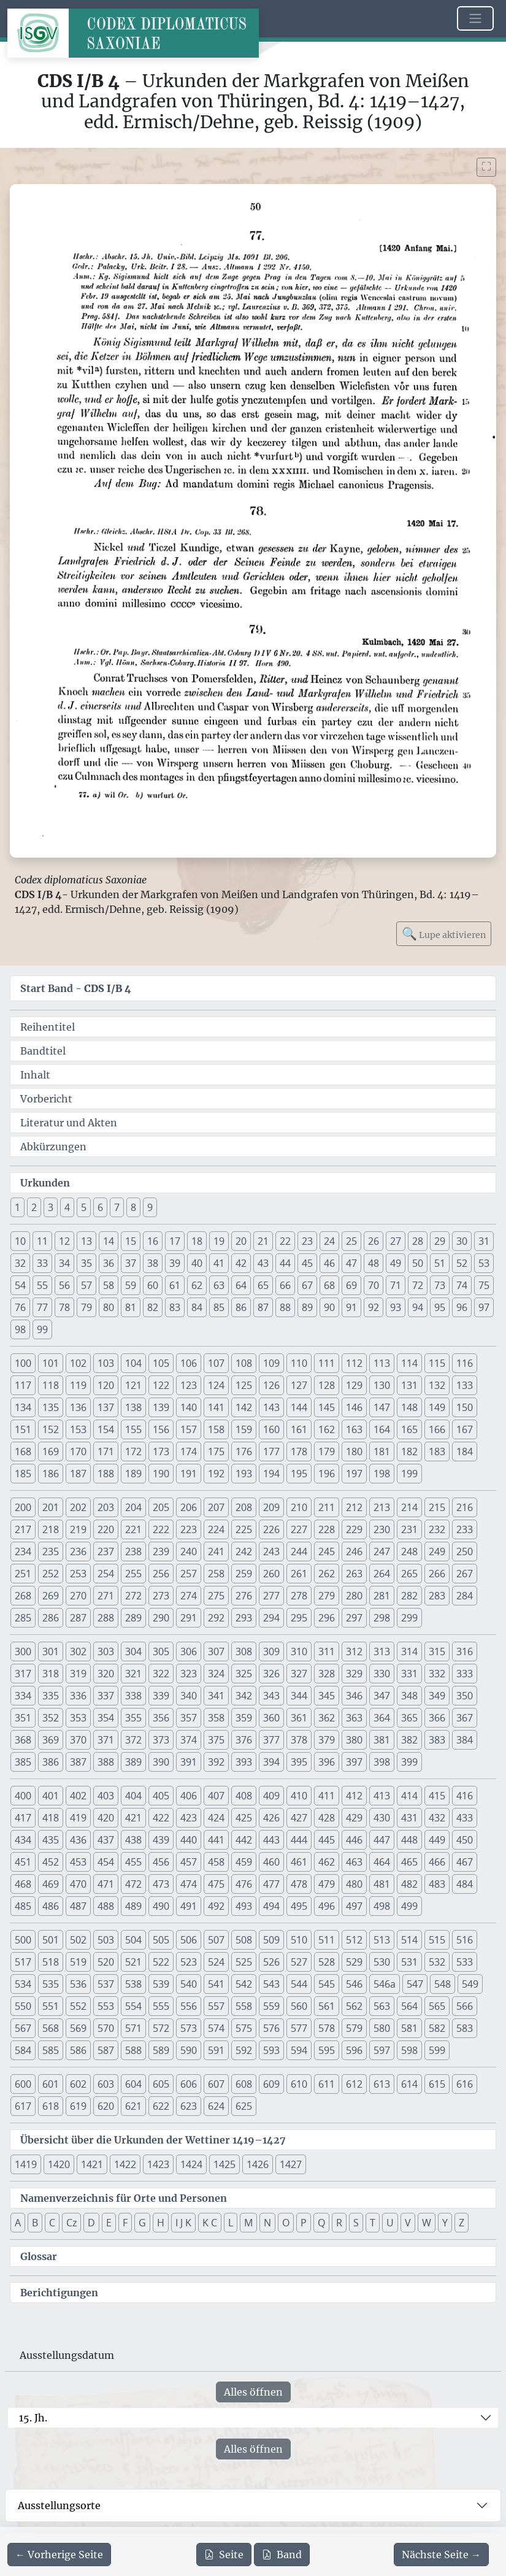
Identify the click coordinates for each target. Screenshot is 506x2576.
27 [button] (395, 1241)
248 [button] (409, 1551)
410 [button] (299, 1795)
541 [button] (216, 1984)
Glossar (38, 2256)
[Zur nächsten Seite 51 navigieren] (441, 2554)
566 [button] (464, 2006)
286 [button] (50, 1617)
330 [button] (382, 1673)
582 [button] (437, 2028)
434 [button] (23, 1840)
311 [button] (326, 1651)
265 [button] (409, 1573)
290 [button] (161, 1617)
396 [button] (326, 1762)
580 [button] (382, 2028)
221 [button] (133, 1529)
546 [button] (354, 1984)
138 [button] (133, 1407)
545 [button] (326, 1984)
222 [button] (161, 1529)
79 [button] (86, 1307)
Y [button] (445, 2222)
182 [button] (409, 1451)
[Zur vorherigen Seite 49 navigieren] (59, 2554)
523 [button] (188, 1962)
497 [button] (354, 1906)
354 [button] (106, 1717)
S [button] (356, 2222)
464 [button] (382, 1862)
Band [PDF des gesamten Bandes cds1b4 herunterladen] (282, 2554)
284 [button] (464, 1595)
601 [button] (50, 2084)
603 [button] (106, 2084)
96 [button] (461, 1307)
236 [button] (78, 1551)
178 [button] (299, 1451)
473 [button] (161, 1884)
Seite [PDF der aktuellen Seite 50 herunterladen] (223, 2554)
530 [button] (382, 1962)
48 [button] (373, 1263)
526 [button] (271, 1962)
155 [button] (133, 1429)
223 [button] (188, 1529)
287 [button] (78, 1617)
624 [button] (216, 2106)
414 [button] (409, 1795)
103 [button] (106, 1363)
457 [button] (188, 1862)
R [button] (339, 2222)
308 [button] (244, 1651)
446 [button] (354, 1840)
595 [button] (326, 2050)
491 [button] (188, 1906)
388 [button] (106, 1762)
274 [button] (188, 1595)
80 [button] (108, 1307)
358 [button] (216, 1717)
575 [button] (244, 2028)
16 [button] (152, 1241)
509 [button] (271, 1940)
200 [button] (23, 1507)
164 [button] (382, 1429)
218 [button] (50, 1529)
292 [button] (216, 1617)
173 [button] (161, 1451)
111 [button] (326, 1363)
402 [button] (78, 1795)
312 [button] (354, 1651)
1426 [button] (258, 2164)
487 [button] (78, 1906)
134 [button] (23, 1407)
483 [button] (437, 1884)
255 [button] (133, 1573)
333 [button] (464, 1673)
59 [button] (130, 1285)
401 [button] (50, 1795)
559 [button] (271, 2006)
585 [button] (50, 2050)
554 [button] (133, 2006)
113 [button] (382, 1363)
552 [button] (78, 2006)
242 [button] (244, 1551)
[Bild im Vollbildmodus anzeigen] (486, 167)
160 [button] (271, 1429)
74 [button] (461, 1285)
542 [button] (244, 1984)
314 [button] (409, 1651)
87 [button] (263, 1307)
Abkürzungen (53, 1146)
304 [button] (133, 1651)
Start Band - (75, 988)
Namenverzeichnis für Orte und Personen (123, 2198)
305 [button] (161, 1651)
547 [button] (415, 1984)
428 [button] (326, 1817)
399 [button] (409, 1762)
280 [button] (354, 1595)
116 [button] (464, 1363)
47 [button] (351, 1263)
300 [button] (23, 1651)
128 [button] (326, 1385)
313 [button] (382, 1651)
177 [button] (271, 1451)
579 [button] (354, 2028)
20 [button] (241, 1241)
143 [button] (271, 1407)
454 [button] (106, 1862)
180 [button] (354, 1451)
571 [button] (133, 2028)
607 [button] (216, 2084)
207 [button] (216, 1507)
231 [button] (409, 1529)
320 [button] (106, 1673)
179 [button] (326, 1451)
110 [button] (299, 1363)
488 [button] (106, 1906)
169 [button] (50, 1451)
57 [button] (86, 1285)
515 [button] (437, 1940)
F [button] (125, 2222)
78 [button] (64, 1307)
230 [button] (382, 1529)
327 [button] (299, 1673)
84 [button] (196, 1307)
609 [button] (271, 2084)
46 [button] (329, 1263)
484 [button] (464, 1884)
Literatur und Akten (68, 1123)
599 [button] (437, 2050)
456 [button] (161, 1862)
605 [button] (161, 2084)
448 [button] (409, 1840)
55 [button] (42, 1285)
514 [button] (409, 1940)
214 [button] (409, 1507)
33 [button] (42, 1263)
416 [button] (464, 1795)
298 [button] (382, 1617)
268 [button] (23, 1595)
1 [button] (17, 1207)
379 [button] (326, 1740)
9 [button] (150, 1207)
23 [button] (307, 1241)
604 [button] (133, 2084)
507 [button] (216, 1940)
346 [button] (354, 1695)
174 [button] (188, 1451)
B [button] (35, 2222)
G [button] (142, 2222)
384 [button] (464, 1740)
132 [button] (437, 1385)
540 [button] (188, 1984)
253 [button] (78, 1573)
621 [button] (133, 2106)
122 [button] (161, 1385)
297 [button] (354, 1617)
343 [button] (271, 1695)
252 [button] (50, 1573)
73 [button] (439, 1285)
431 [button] (409, 1817)
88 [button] (285, 1307)
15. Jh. (33, 2418)
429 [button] (354, 1817)
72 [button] (417, 1285)
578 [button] (326, 2028)
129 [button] (354, 1385)
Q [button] (321, 2222)
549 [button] (470, 1984)
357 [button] (188, 1717)
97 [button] (483, 1307)
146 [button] (354, 1407)
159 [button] (244, 1429)
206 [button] (188, 1507)
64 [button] (241, 1285)
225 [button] (244, 1529)
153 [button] (78, 1429)
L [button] (230, 2222)
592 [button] (244, 2050)
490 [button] (161, 1906)
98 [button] (20, 1329)
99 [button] (42, 1329)
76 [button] (20, 1307)
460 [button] (271, 1862)
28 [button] (417, 1241)
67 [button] (307, 1285)
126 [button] (271, 1385)
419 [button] (78, 1817)
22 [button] (285, 1241)
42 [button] (241, 1263)
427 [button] (299, 1817)
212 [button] (354, 1507)
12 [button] (64, 1241)
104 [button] (133, 1363)
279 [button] (326, 1595)
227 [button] (299, 1529)
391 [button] (188, 1762)
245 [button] (326, 1551)
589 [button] (161, 2050)
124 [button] (216, 1385)
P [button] (304, 2222)
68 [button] (329, 1285)
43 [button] (263, 1263)
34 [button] (64, 1263)
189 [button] (133, 1473)
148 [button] (409, 1407)
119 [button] (78, 1385)
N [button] (267, 2222)
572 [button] (161, 2028)
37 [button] (130, 1263)
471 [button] (106, 1884)
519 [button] (78, 1962)
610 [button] (299, 2084)
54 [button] (20, 1285)
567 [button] (23, 2028)
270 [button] (78, 1595)
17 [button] (174, 1241)
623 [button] (188, 2106)
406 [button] (188, 1795)
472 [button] (133, 1884)
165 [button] (409, 1429)
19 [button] (218, 1241)
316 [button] (464, 1651)
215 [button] (437, 1507)
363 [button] (354, 1717)
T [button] (372, 2222)
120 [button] (106, 1385)
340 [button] (188, 1695)
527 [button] (299, 1962)
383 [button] (437, 1740)
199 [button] (409, 1473)
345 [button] (326, 1695)
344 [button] (299, 1695)
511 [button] (326, 1940)
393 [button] (244, 1762)
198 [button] (382, 1473)
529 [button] (354, 1962)
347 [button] (382, 1695)
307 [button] (216, 1651)
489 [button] (133, 1906)
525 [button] (244, 1962)
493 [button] (244, 1906)
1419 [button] (26, 2164)
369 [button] (50, 1740)
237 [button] (106, 1551)
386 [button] (50, 1762)
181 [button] (382, 1451)
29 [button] (439, 1241)
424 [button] (216, 1817)
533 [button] (464, 1962)
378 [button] (299, 1740)
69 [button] (351, 1285)
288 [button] (106, 1617)
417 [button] (23, 1817)
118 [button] (50, 1385)
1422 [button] (125, 2164)
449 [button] (437, 1840)
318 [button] (50, 1673)
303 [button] (106, 1651)
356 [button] (161, 1717)
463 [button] (354, 1862)
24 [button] (329, 1241)
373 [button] (161, 1740)
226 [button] (271, 1529)
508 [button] (244, 1940)
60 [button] (152, 1285)
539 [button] (161, 1984)
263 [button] (354, 1573)
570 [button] (106, 2028)
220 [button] (106, 1529)
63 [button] (218, 1285)
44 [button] (285, 1263)
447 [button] (382, 1840)
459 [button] (244, 1862)
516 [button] (464, 1940)
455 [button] (133, 1862)
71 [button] (395, 1285)
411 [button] (326, 1795)
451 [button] (23, 1862)
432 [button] (437, 1817)
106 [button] (188, 1363)
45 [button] (307, 1263)
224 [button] (216, 1529)
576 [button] (271, 2028)
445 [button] (326, 1840)
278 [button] (299, 1595)
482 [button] (409, 1884)
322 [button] (161, 1673)
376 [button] (244, 1740)
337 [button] (106, 1695)
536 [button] (78, 1984)
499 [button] (409, 1906)
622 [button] (161, 2106)
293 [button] (244, 1617)
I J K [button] (183, 2222)
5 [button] (83, 1207)
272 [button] (133, 1595)
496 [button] (326, 1906)
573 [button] (188, 2028)
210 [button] (299, 1507)
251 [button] (23, 1573)
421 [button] (133, 1817)
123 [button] (188, 1385)
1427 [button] (291, 2164)
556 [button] (188, 2006)
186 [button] (50, 1473)
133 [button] (464, 1385)
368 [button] (23, 1740)
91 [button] (351, 1307)
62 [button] (196, 1285)
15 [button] (130, 1241)
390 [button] (161, 1762)
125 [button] (244, 1385)
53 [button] (483, 1263)
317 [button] (23, 1673)
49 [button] (395, 1263)
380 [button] (354, 1740)
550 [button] (23, 2006)
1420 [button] (59, 2164)
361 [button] (299, 1717)
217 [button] (23, 1529)
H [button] (160, 2222)
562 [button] (354, 2006)
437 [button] (106, 1840)
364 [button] (382, 1717)
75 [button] (483, 1285)
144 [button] (299, 1407)
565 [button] (437, 2006)
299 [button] (409, 1617)
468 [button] (23, 1884)
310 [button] (299, 1651)
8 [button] (133, 1207)
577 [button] (299, 2028)
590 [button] (188, 2050)
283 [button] (437, 1595)
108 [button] (244, 1363)
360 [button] (271, 1717)
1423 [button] (158, 2164)
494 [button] (271, 1906)
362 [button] (326, 1717)
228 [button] (326, 1529)
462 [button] (326, 1862)
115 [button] (437, 1363)
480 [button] (354, 1884)
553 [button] (106, 2006)
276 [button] (244, 1595)
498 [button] (382, 1906)
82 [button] (152, 1307)
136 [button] (78, 1407)
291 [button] (188, 1617)
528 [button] (326, 1962)
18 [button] (196, 1241)
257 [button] (188, 1573)
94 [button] (417, 1307)
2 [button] (34, 1207)
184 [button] (464, 1451)
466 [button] (437, 1862)
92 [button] (373, 1307)
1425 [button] (224, 2164)
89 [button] (307, 1307)
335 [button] (50, 1695)
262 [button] (326, 1573)
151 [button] (23, 1429)
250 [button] (464, 1551)
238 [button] (133, 1551)
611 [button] (326, 2084)
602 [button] (78, 2084)
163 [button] (354, 1429)
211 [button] (326, 1507)
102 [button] (78, 1363)
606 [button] (188, 2084)
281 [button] (382, 1595)
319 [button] (78, 1673)
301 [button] (50, 1651)
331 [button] (409, 1673)
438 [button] (133, 1840)
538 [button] (133, 1984)
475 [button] (216, 1884)
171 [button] (106, 1451)
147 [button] (382, 1407)
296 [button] (326, 1617)
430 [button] (382, 1817)
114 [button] (409, 1363)
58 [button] (108, 1285)
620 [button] (106, 2106)
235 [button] (50, 1551)
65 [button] (263, 1285)
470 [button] (78, 1884)
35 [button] (86, 1263)
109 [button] (271, 1363)
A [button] (18, 2222)
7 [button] (117, 1207)
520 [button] (106, 1962)
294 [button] (271, 1617)
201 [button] (50, 1507)
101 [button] (50, 1363)
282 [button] (409, 1595)
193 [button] (244, 1473)
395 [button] (299, 1762)
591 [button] (216, 2050)
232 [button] (437, 1529)
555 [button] (161, 2006)
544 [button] (299, 1984)
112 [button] (354, 1363)
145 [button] (326, 1407)
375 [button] (216, 1740)
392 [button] (216, 1762)
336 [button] (78, 1695)
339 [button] (161, 1695)
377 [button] (271, 1740)
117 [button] (23, 1385)
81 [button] (130, 1307)
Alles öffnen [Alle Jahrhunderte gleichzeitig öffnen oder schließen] (253, 2392)
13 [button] (86, 1241)
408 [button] (244, 1795)
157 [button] (188, 1429)
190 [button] (161, 1473)
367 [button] (464, 1717)
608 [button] (244, 2084)
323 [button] (188, 1673)
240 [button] (188, 1551)
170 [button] (78, 1451)
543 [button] (271, 1984)
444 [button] (299, 1840)
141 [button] (216, 1407)
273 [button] (161, 1595)
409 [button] (271, 1795)
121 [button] (133, 1385)
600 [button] (23, 2084)
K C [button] (209, 2222)
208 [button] (244, 1507)
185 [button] (23, 1473)
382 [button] (409, 1740)
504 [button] (133, 1940)
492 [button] (216, 1906)
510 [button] (299, 1940)
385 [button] (23, 1762)
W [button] (426, 2222)
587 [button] (106, 2050)
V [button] (408, 2222)
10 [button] (20, 1241)
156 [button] (161, 1429)
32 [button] (20, 1263)
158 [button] (216, 1429)
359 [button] (244, 1717)
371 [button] (106, 1740)
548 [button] (442, 1984)
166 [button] (437, 1429)
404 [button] (133, 1795)
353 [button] (78, 1717)
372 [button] (133, 1740)
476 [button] (244, 1884)
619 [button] (78, 2106)
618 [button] (50, 2106)
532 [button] (437, 1962)
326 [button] (271, 1673)
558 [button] (244, 2006)
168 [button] (23, 1451)
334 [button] (23, 1695)
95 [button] (439, 1307)
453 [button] (78, 1862)
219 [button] (78, 1529)
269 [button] (50, 1595)
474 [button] (188, 1884)
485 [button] (23, 1906)
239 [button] (161, 1551)
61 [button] (174, 1285)
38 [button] (152, 1263)
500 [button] (23, 1940)
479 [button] (326, 1884)
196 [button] (326, 1473)
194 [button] (271, 1473)
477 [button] (271, 1884)
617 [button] (23, 2106)
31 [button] (483, 1241)
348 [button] (409, 1695)
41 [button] (218, 1263)
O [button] (285, 2222)
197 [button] (354, 1473)
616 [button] (464, 2084)
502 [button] (78, 1940)
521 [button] (133, 1962)
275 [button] (216, 1595)
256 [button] (161, 1573)
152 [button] (50, 1429)
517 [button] (23, 1962)
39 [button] (174, 1263)
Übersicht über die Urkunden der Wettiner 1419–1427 (153, 2140)
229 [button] (354, 1529)
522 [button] (161, 1962)
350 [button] (464, 1695)
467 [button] (464, 1862)
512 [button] (354, 1940)
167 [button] (464, 1429)
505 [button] (161, 1940)
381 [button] (382, 1740)
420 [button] (106, 1817)
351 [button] (23, 1717)
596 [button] (354, 2050)
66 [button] (285, 1285)
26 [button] (373, 1241)
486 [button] (50, 1906)
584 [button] (23, 2050)
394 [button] (271, 1762)
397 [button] (354, 1762)
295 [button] (299, 1617)
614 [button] (409, 2084)
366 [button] (437, 1717)
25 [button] (351, 1241)
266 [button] (437, 1573)
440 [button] (188, 1840)
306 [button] (188, 1651)
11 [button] (42, 1241)
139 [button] (161, 1407)
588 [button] (133, 2050)
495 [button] (299, 1906)
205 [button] (161, 1507)
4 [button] (67, 1207)
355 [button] (133, 1717)
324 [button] (216, 1673)
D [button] (91, 2222)
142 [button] (244, 1407)
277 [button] (271, 1595)
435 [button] (50, 1840)
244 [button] (299, 1551)
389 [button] (133, 1762)
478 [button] (299, 1884)
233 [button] (464, 1529)
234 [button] (23, 1551)
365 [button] (409, 1717)
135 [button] (50, 1407)
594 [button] (299, 2050)
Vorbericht (46, 1099)
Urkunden (45, 1183)
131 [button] (409, 1385)
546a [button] (385, 1984)
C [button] (52, 2222)
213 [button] (382, 1507)
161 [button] (299, 1429)
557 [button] (216, 2006)
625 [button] (244, 2106)
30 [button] (461, 1241)
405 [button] (161, 1795)
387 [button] (78, 1762)
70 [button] (373, 1285)
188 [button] (106, 1473)
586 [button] (78, 2050)
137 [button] (106, 1407)
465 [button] (409, 1862)
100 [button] (23, 1363)
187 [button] (78, 1473)
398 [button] (382, 1762)
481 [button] (382, 1884)
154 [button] (106, 1429)
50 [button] (417, 1263)
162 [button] (326, 1429)
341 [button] (216, 1695)
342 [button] (244, 1695)
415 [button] (437, 1795)
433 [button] (464, 1817)
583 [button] (464, 2028)
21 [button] (263, 1241)
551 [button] (50, 2006)
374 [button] (188, 1740)
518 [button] (50, 1962)
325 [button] (244, 1673)
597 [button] (382, 2050)
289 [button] (133, 1617)
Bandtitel (43, 1051)
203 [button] (106, 1507)
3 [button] (50, 1207)
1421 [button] (92, 2164)
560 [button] (299, 2006)
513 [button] (382, 1940)
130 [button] (382, 1385)
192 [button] (216, 1473)
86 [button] (241, 1307)
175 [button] (216, 1451)
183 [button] (437, 1451)
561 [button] (326, 2006)
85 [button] (218, 1307)
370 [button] (78, 1740)
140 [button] (188, 1407)
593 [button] (271, 2050)
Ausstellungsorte (59, 2505)
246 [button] (354, 1551)
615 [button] (437, 2084)
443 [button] (271, 1840)
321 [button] (133, 1673)
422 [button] (161, 1817)
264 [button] (382, 1573)
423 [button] (188, 1817)
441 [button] (216, 1840)
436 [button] (78, 1840)
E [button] (109, 2222)
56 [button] (64, 1285)
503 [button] (106, 1940)
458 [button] (216, 1862)
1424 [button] (191, 2164)
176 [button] (244, 1451)
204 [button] (133, 1507)
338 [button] (133, 1695)
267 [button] (464, 1573)
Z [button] (461, 2222)
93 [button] (395, 1307)
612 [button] (354, 2084)
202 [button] (78, 1507)
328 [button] (326, 1673)
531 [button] (409, 1962)
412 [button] (354, 1795)
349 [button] (437, 1695)
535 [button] (50, 1984)
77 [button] (42, 1307)
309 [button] (271, 1651)
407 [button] (216, 1795)
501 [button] (50, 1940)
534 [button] (23, 1984)
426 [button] (271, 1817)
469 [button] (50, 1884)
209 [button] (271, 1507)
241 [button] (216, 1551)
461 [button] (299, 1862)
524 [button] (216, 1962)
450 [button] (464, 1840)
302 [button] (78, 1651)
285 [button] (23, 1617)
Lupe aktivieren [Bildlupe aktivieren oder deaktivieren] (444, 933)
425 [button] (244, 1817)
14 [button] (108, 1241)
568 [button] (50, 2028)
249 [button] (437, 1551)
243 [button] (271, 1551)
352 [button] (50, 1717)
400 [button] (23, 1795)
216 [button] (464, 1507)
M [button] (248, 2222)
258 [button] (216, 1573)
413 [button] (382, 1795)
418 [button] (50, 1817)
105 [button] (161, 1363)
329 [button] (354, 1673)
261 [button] (299, 1573)
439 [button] (161, 1840)
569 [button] (78, 2028)
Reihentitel (47, 1027)
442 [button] (244, 1840)
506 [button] (188, 1940)
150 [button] (464, 1407)
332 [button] (437, 1673)
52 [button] (461, 1263)
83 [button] (174, 1307)
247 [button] (382, 1551)
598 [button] (409, 2050)
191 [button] (188, 1473)
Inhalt (35, 1075)
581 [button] (409, 2028)
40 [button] (196, 1263)
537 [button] (106, 1984)
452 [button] (50, 1862)
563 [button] (382, 2006)
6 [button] (100, 1207)
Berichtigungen (59, 2292)
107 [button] (216, 1363)
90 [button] (329, 1307)
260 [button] (271, 1573)
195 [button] (299, 1473)
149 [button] (437, 1407)
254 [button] (106, 1573)
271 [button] (106, 1595)
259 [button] (244, 1573)
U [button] (390, 2222)
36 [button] (108, 1263)
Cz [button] (71, 2222)
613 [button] (382, 2084)
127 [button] (299, 1385)
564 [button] (409, 2006)
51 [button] (439, 1263)
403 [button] (106, 1795)
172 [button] (133, 1451)
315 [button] (437, 1651)
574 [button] (216, 2028)
